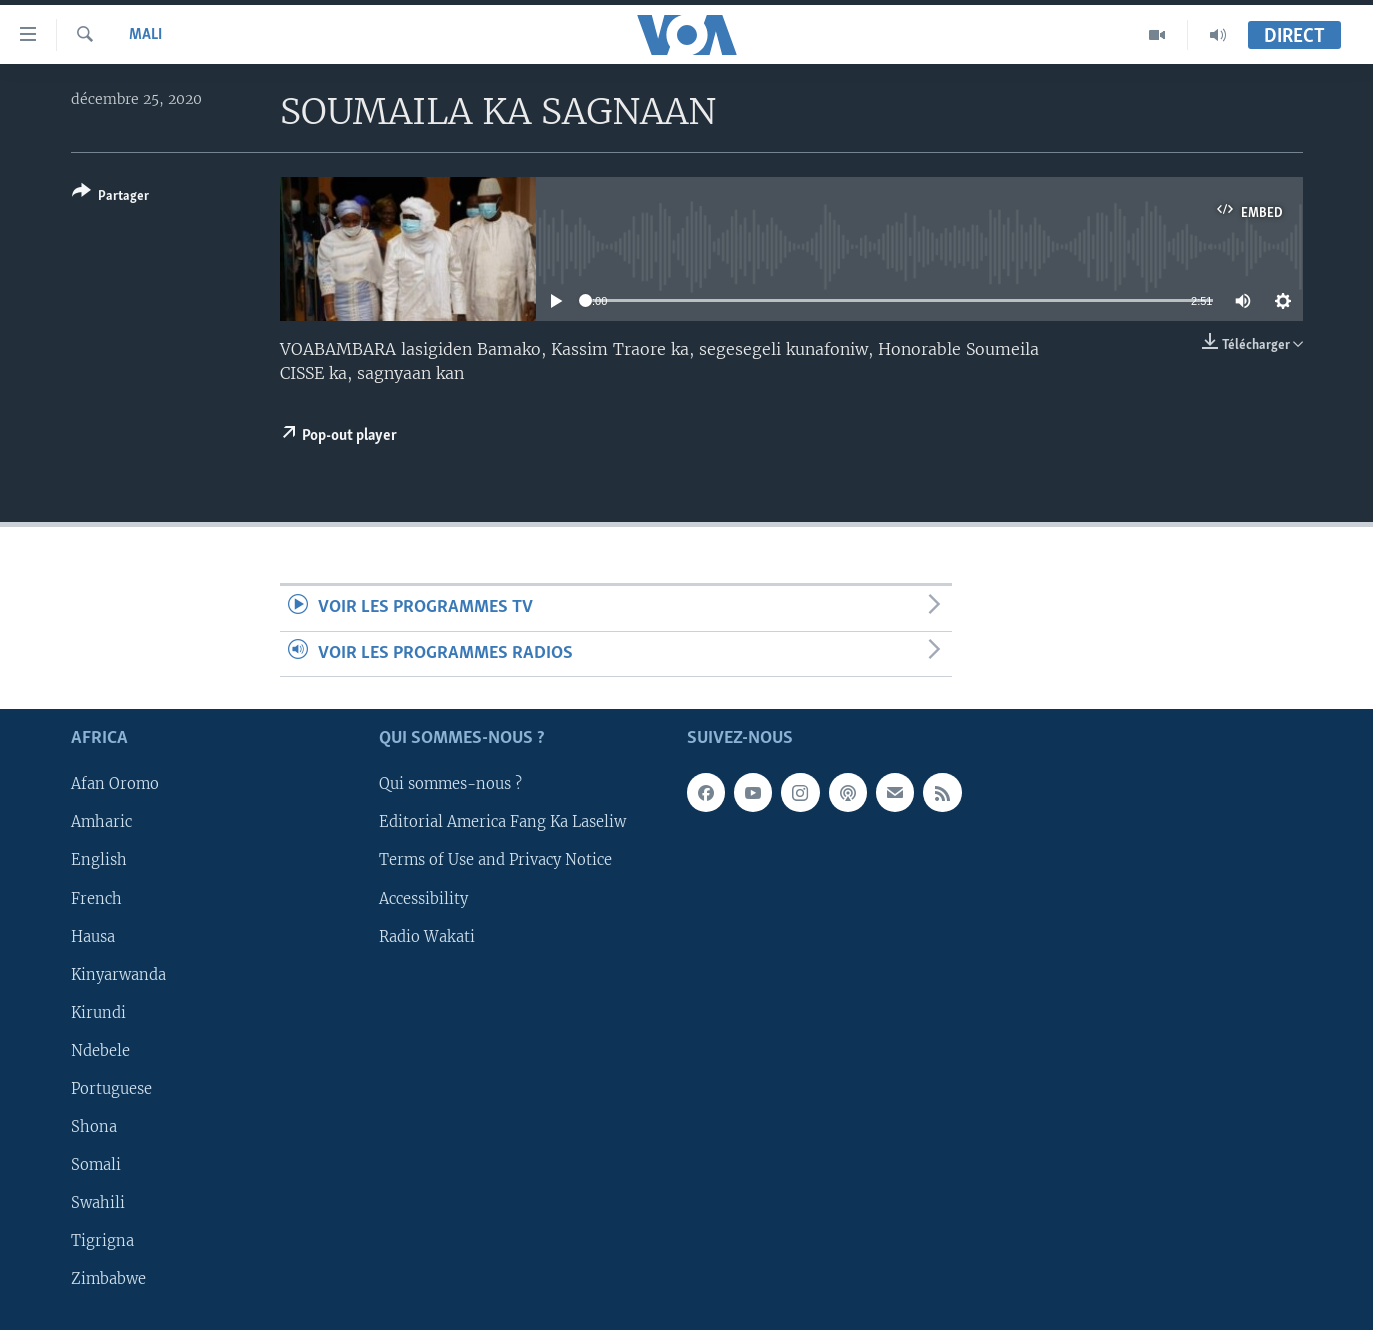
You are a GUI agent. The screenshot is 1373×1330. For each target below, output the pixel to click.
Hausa (93, 937)
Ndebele (100, 1051)
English (99, 860)
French (96, 898)
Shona (94, 1127)
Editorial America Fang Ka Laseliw (502, 822)
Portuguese (111, 1089)
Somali (96, 1165)
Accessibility (423, 898)
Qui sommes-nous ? (450, 784)
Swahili (98, 1203)
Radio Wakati (427, 937)
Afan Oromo (115, 784)
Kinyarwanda (118, 975)
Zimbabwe (108, 1279)
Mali (145, 35)
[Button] (110, 197)
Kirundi (98, 1013)
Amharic (101, 822)
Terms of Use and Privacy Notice (495, 860)
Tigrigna (102, 1241)
